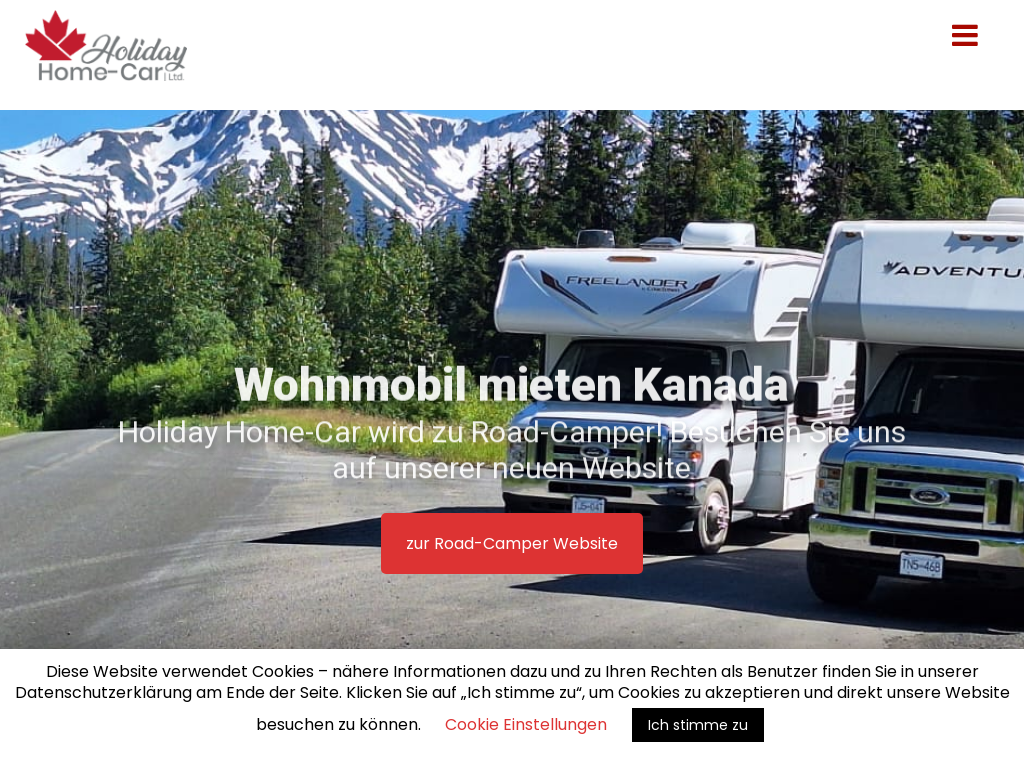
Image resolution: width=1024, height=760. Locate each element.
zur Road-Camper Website (512, 543)
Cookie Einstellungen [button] (526, 724)
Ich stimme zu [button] (698, 725)
